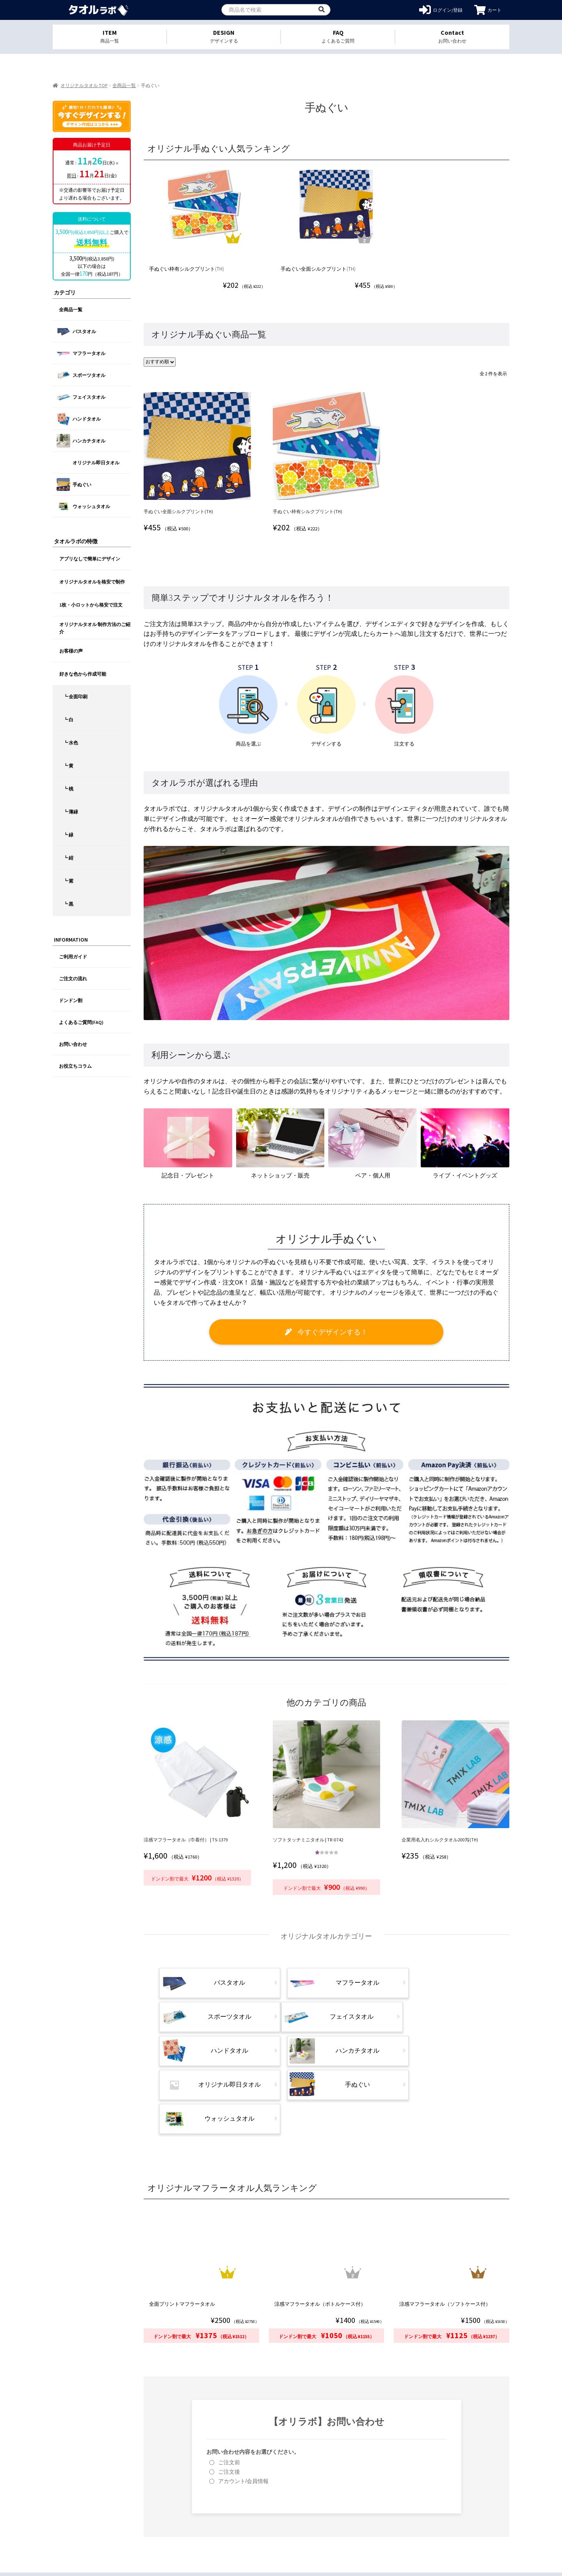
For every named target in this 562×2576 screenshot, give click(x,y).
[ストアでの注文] (162, 361)
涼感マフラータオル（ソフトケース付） (446, 2232)
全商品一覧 (124, 85)
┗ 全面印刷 (75, 696)
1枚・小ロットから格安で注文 (91, 605)
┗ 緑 (68, 835)
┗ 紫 (68, 881)
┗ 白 (68, 719)
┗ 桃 (68, 789)
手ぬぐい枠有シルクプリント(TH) (189, 268)
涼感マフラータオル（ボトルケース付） (321, 2232)
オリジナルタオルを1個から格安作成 (98, 10)
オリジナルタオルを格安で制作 (92, 582)
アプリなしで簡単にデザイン (89, 559)
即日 (71, 175)
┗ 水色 (70, 743)
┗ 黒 (68, 904)
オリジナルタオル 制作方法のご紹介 (94, 628)
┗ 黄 (68, 766)
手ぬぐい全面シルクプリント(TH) (320, 268)
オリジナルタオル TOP (83, 85)
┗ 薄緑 (70, 812)
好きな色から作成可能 (82, 674)
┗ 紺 (68, 858)
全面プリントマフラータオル (185, 2232)
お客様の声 (71, 651)
